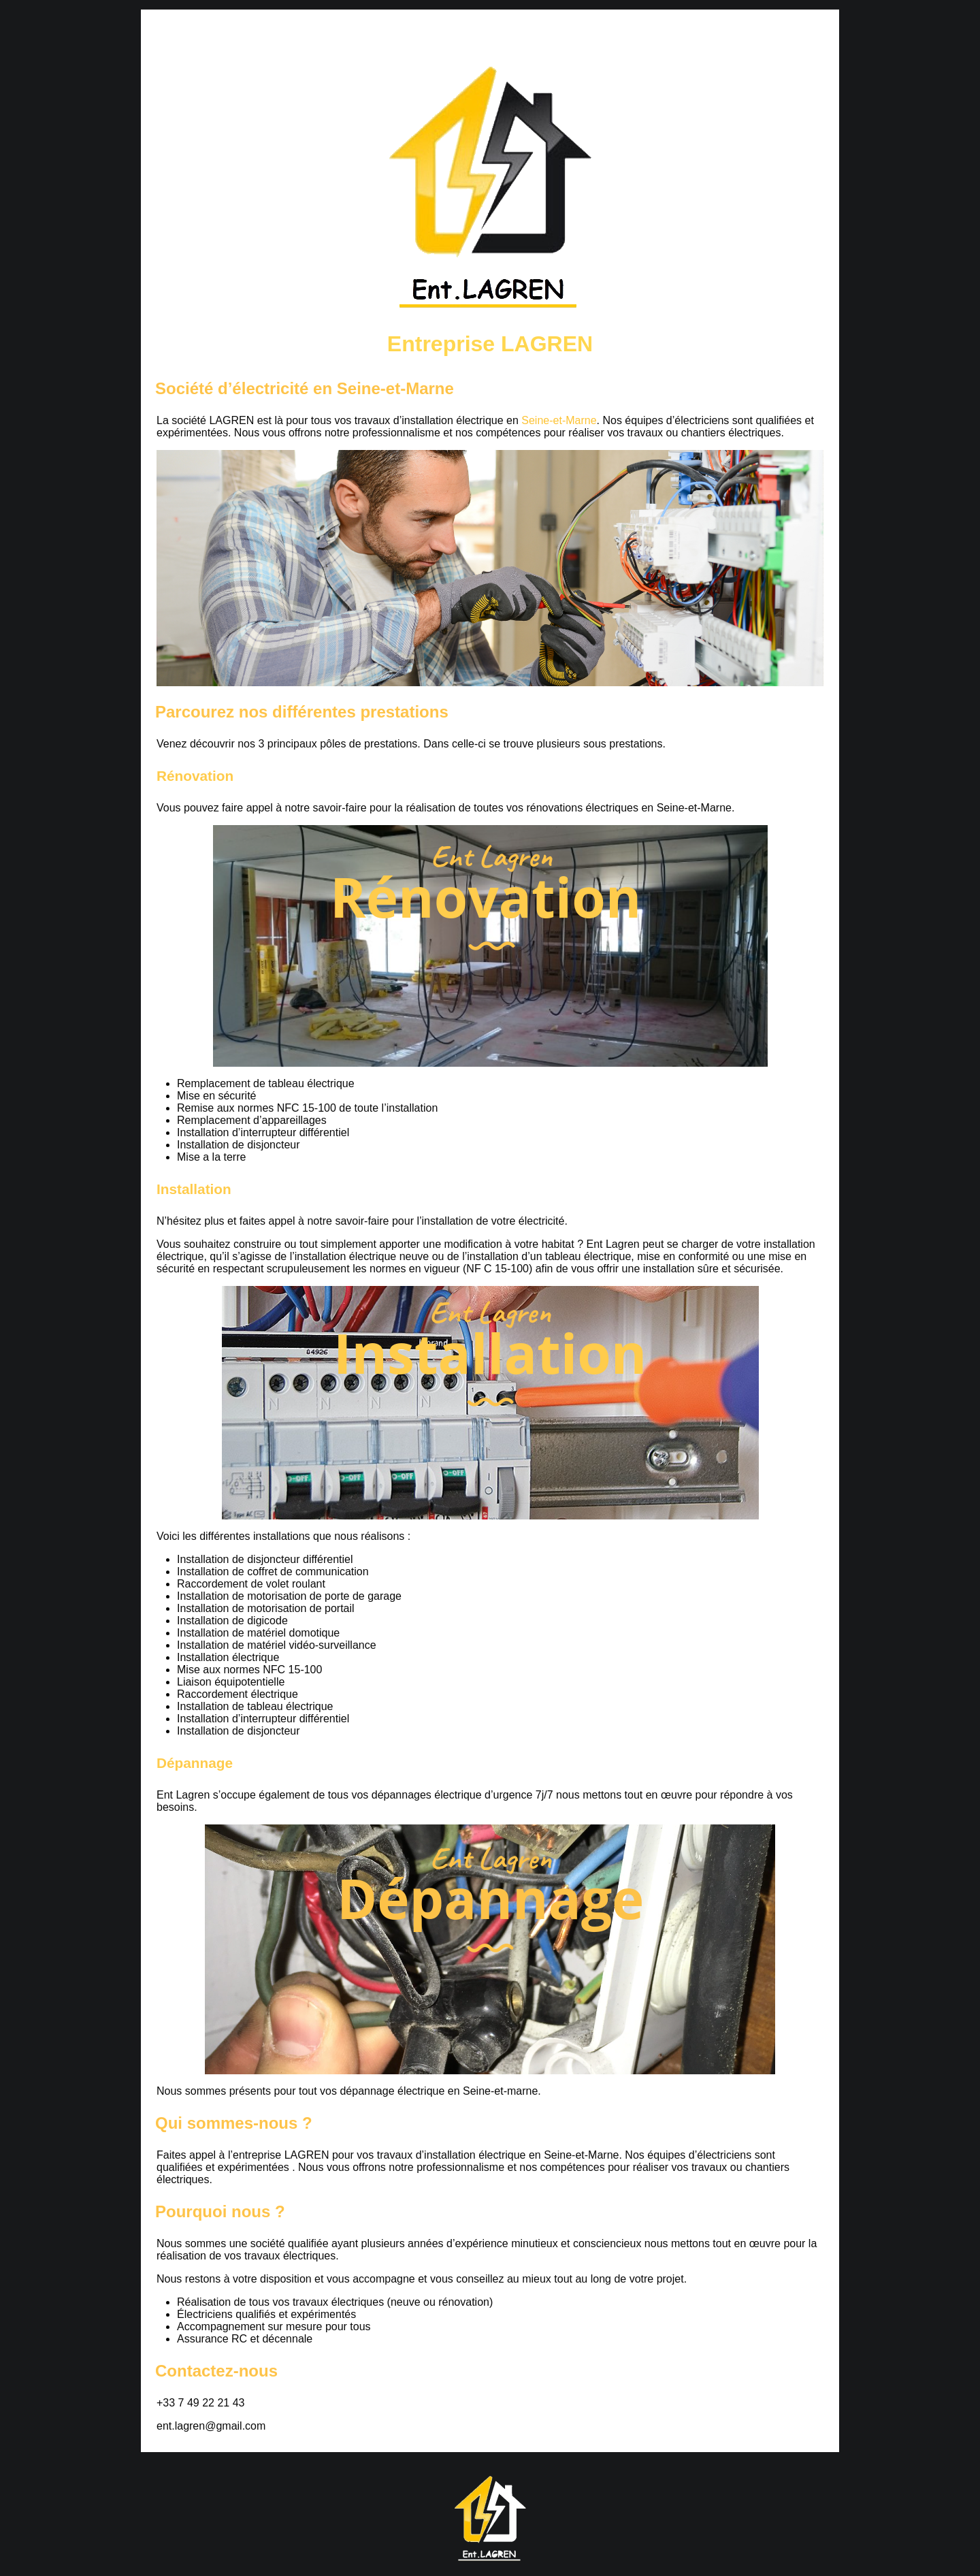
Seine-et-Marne (558, 420)
